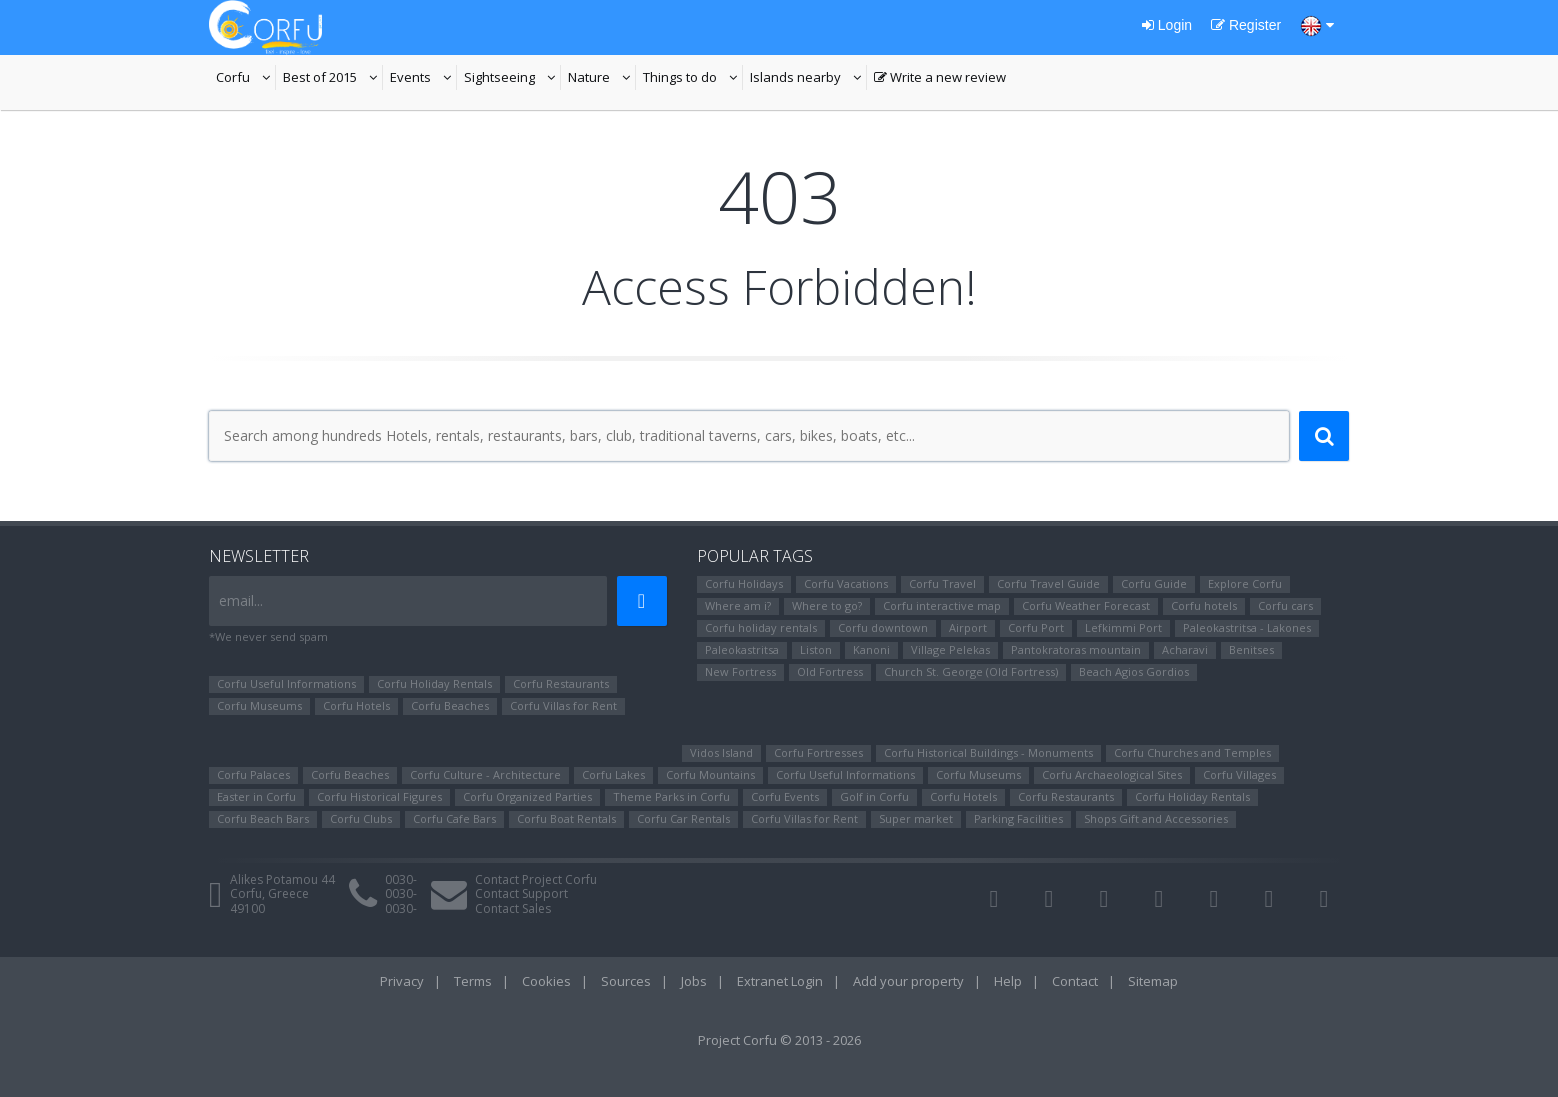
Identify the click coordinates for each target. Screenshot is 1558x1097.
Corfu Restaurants (561, 683)
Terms (473, 981)
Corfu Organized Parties (527, 796)
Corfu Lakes (613, 774)
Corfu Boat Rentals (566, 818)
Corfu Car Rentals (683, 818)
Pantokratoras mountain (1076, 649)
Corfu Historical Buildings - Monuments (988, 752)
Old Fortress (830, 671)
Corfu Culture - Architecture (485, 774)
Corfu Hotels (356, 705)
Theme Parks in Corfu (671, 796)
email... (241, 600)
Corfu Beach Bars (263, 818)
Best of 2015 (333, 79)
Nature (602, 79)
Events (423, 79)
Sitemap (1153, 981)
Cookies (546, 981)
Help (1008, 981)
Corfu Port (1036, 627)
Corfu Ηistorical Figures (379, 796)
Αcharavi (1185, 649)
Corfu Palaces (253, 774)
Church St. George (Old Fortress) (971, 671)
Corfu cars (1285, 605)
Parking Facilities (1018, 818)
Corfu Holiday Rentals (434, 683)
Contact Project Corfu (536, 879)
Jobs (694, 981)
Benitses (1251, 649)
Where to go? (827, 605)
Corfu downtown (883, 627)
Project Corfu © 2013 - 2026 (779, 1040)
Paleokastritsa (742, 649)
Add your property (908, 981)
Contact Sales (513, 908)
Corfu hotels (1204, 605)
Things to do (693, 79)
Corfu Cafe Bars (454, 818)
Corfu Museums (259, 705)
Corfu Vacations (846, 583)
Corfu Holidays (744, 583)
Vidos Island (721, 752)
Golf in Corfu (874, 796)
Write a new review (940, 79)
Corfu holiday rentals (761, 627)
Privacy (402, 981)
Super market (916, 818)
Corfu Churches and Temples (1192, 752)
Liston (816, 649)
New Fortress (740, 671)
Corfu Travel (942, 583)
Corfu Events (785, 796)
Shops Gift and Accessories (1156, 818)
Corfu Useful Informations (286, 683)
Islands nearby (808, 79)
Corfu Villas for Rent (563, 705)
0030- (401, 879)
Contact (1075, 981)
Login (1167, 25)
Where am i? (738, 605)
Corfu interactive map (942, 605)
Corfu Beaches (450, 705)
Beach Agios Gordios (1134, 671)
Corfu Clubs (361, 818)
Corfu (246, 79)
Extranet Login (780, 981)
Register (1246, 25)
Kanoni (871, 649)
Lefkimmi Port (1123, 627)
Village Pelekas (950, 649)
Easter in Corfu (256, 796)
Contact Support (521, 893)
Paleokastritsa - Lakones (1247, 627)
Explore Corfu (1245, 583)
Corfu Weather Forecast (1086, 605)
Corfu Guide (1154, 583)
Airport (968, 627)
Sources (626, 981)
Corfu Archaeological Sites (1112, 774)
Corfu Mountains (710, 774)
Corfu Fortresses (818, 752)
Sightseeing (512, 79)
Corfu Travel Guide (1048, 583)
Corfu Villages (1239, 774)
